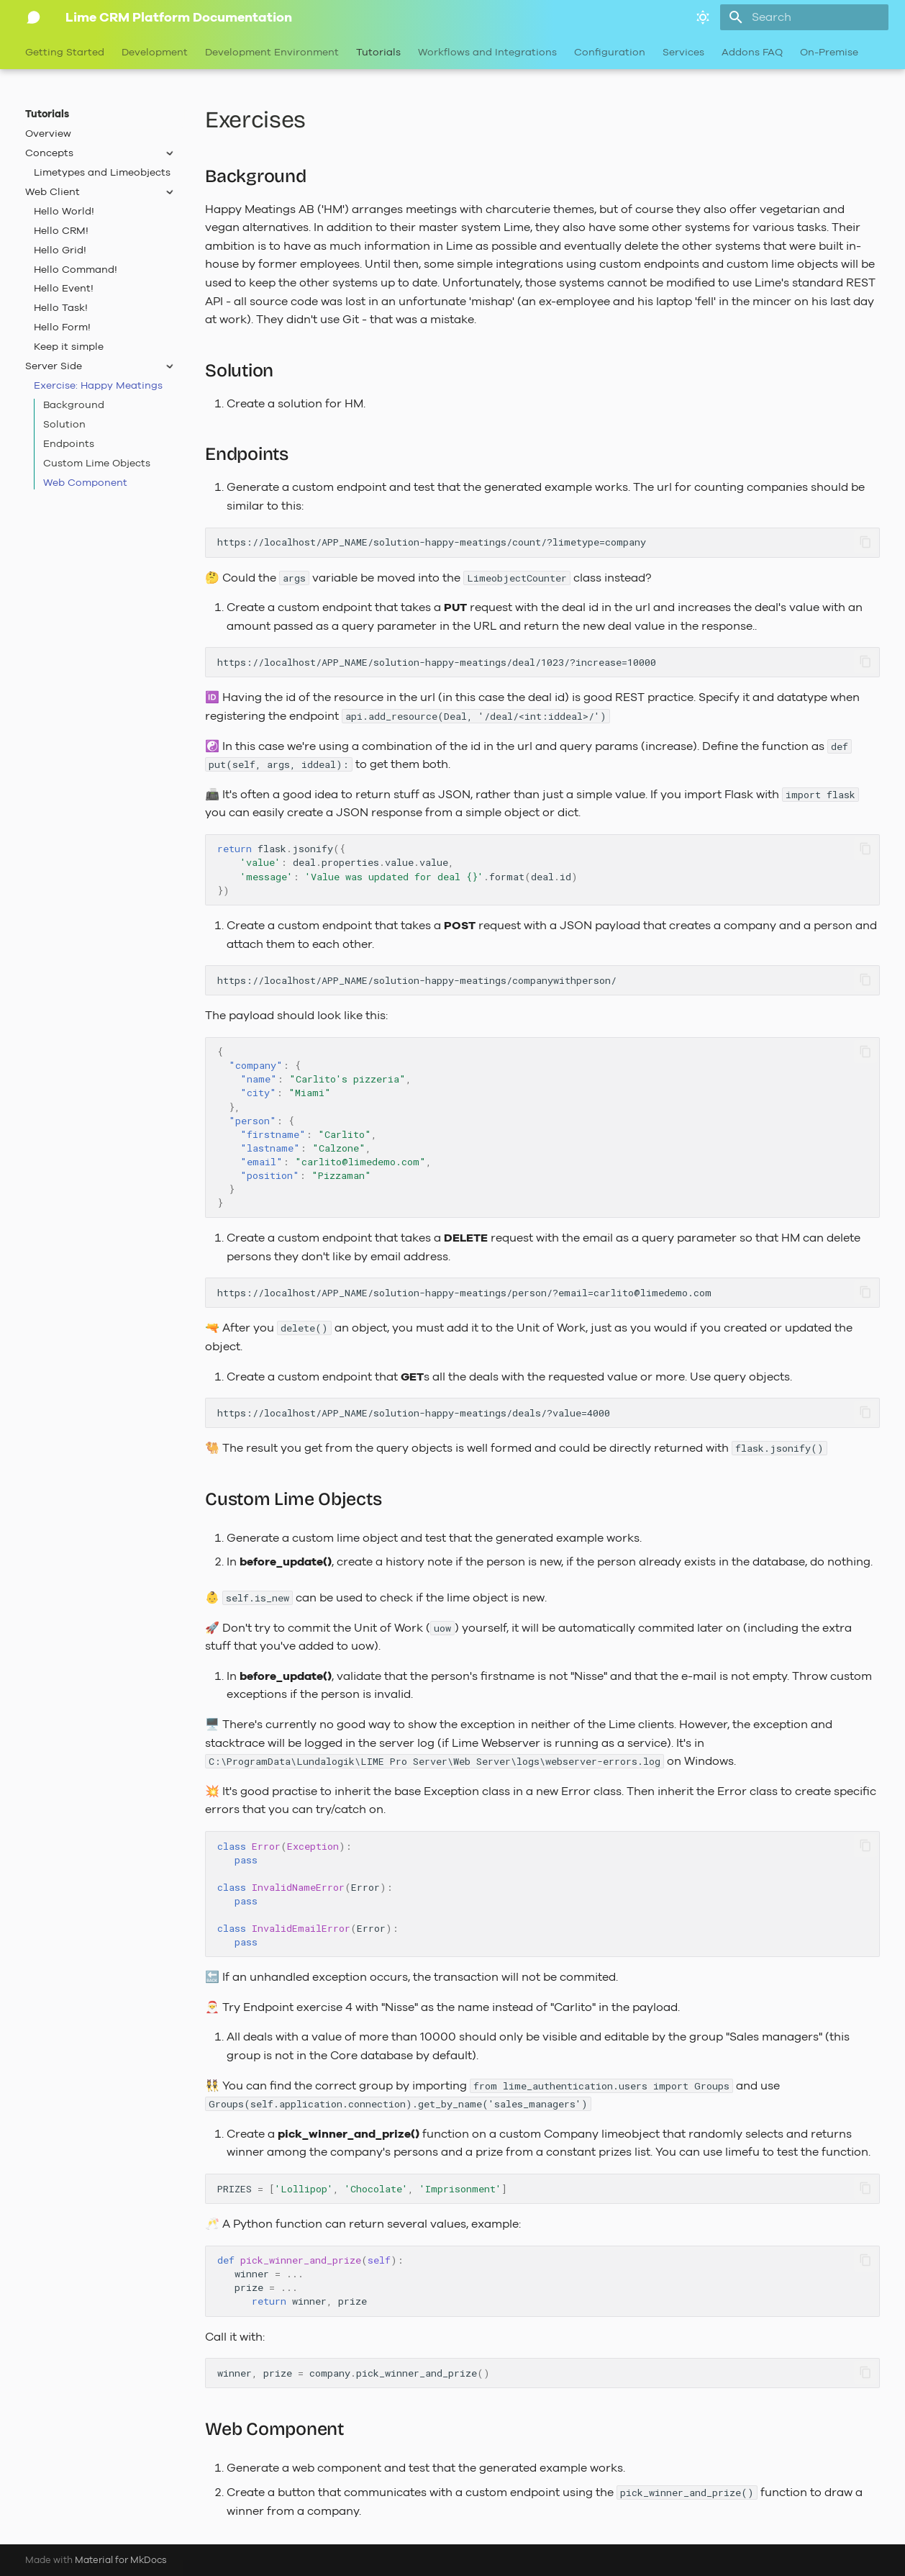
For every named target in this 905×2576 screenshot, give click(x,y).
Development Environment (272, 52)
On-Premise (829, 52)
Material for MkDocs (121, 2560)
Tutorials (378, 52)
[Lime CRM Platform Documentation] (33, 17)
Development (155, 52)
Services (683, 52)
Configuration (609, 52)
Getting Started (64, 52)
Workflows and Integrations (487, 52)
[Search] (804, 17)
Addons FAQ (752, 52)
